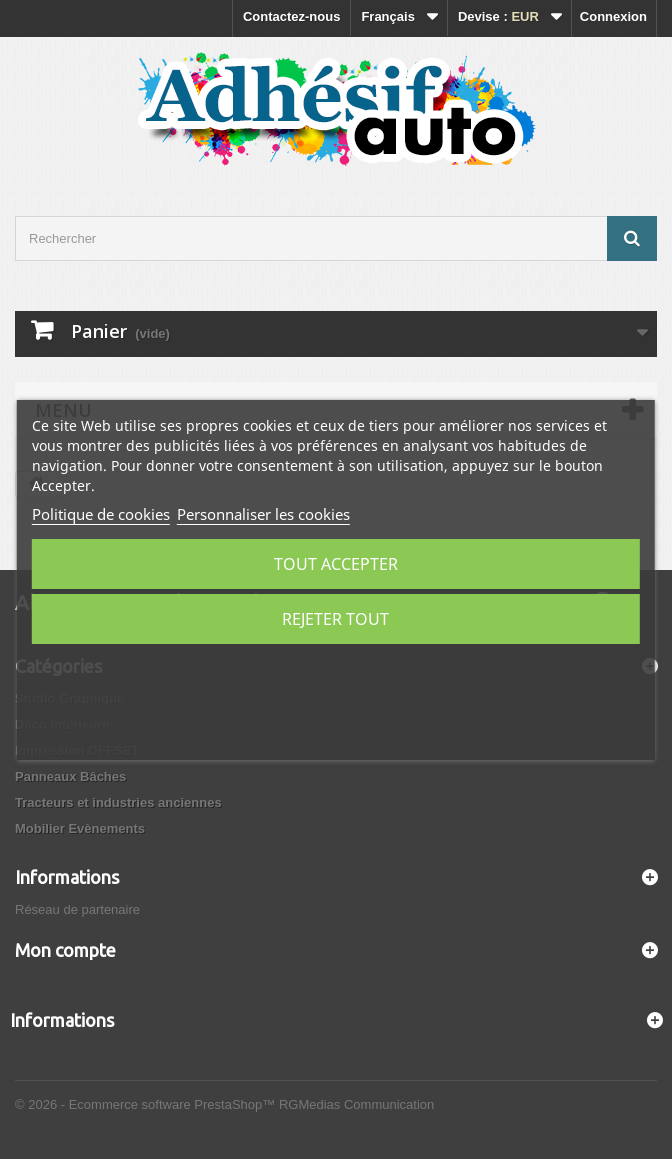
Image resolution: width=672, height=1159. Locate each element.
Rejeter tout (335, 619)
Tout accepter (336, 564)
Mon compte (65, 950)
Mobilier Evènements (80, 828)
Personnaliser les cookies (263, 514)
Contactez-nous (292, 16)
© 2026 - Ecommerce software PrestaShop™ (147, 1104)
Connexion (613, 16)
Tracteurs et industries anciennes (118, 802)
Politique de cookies (101, 514)
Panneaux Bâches (70, 776)
